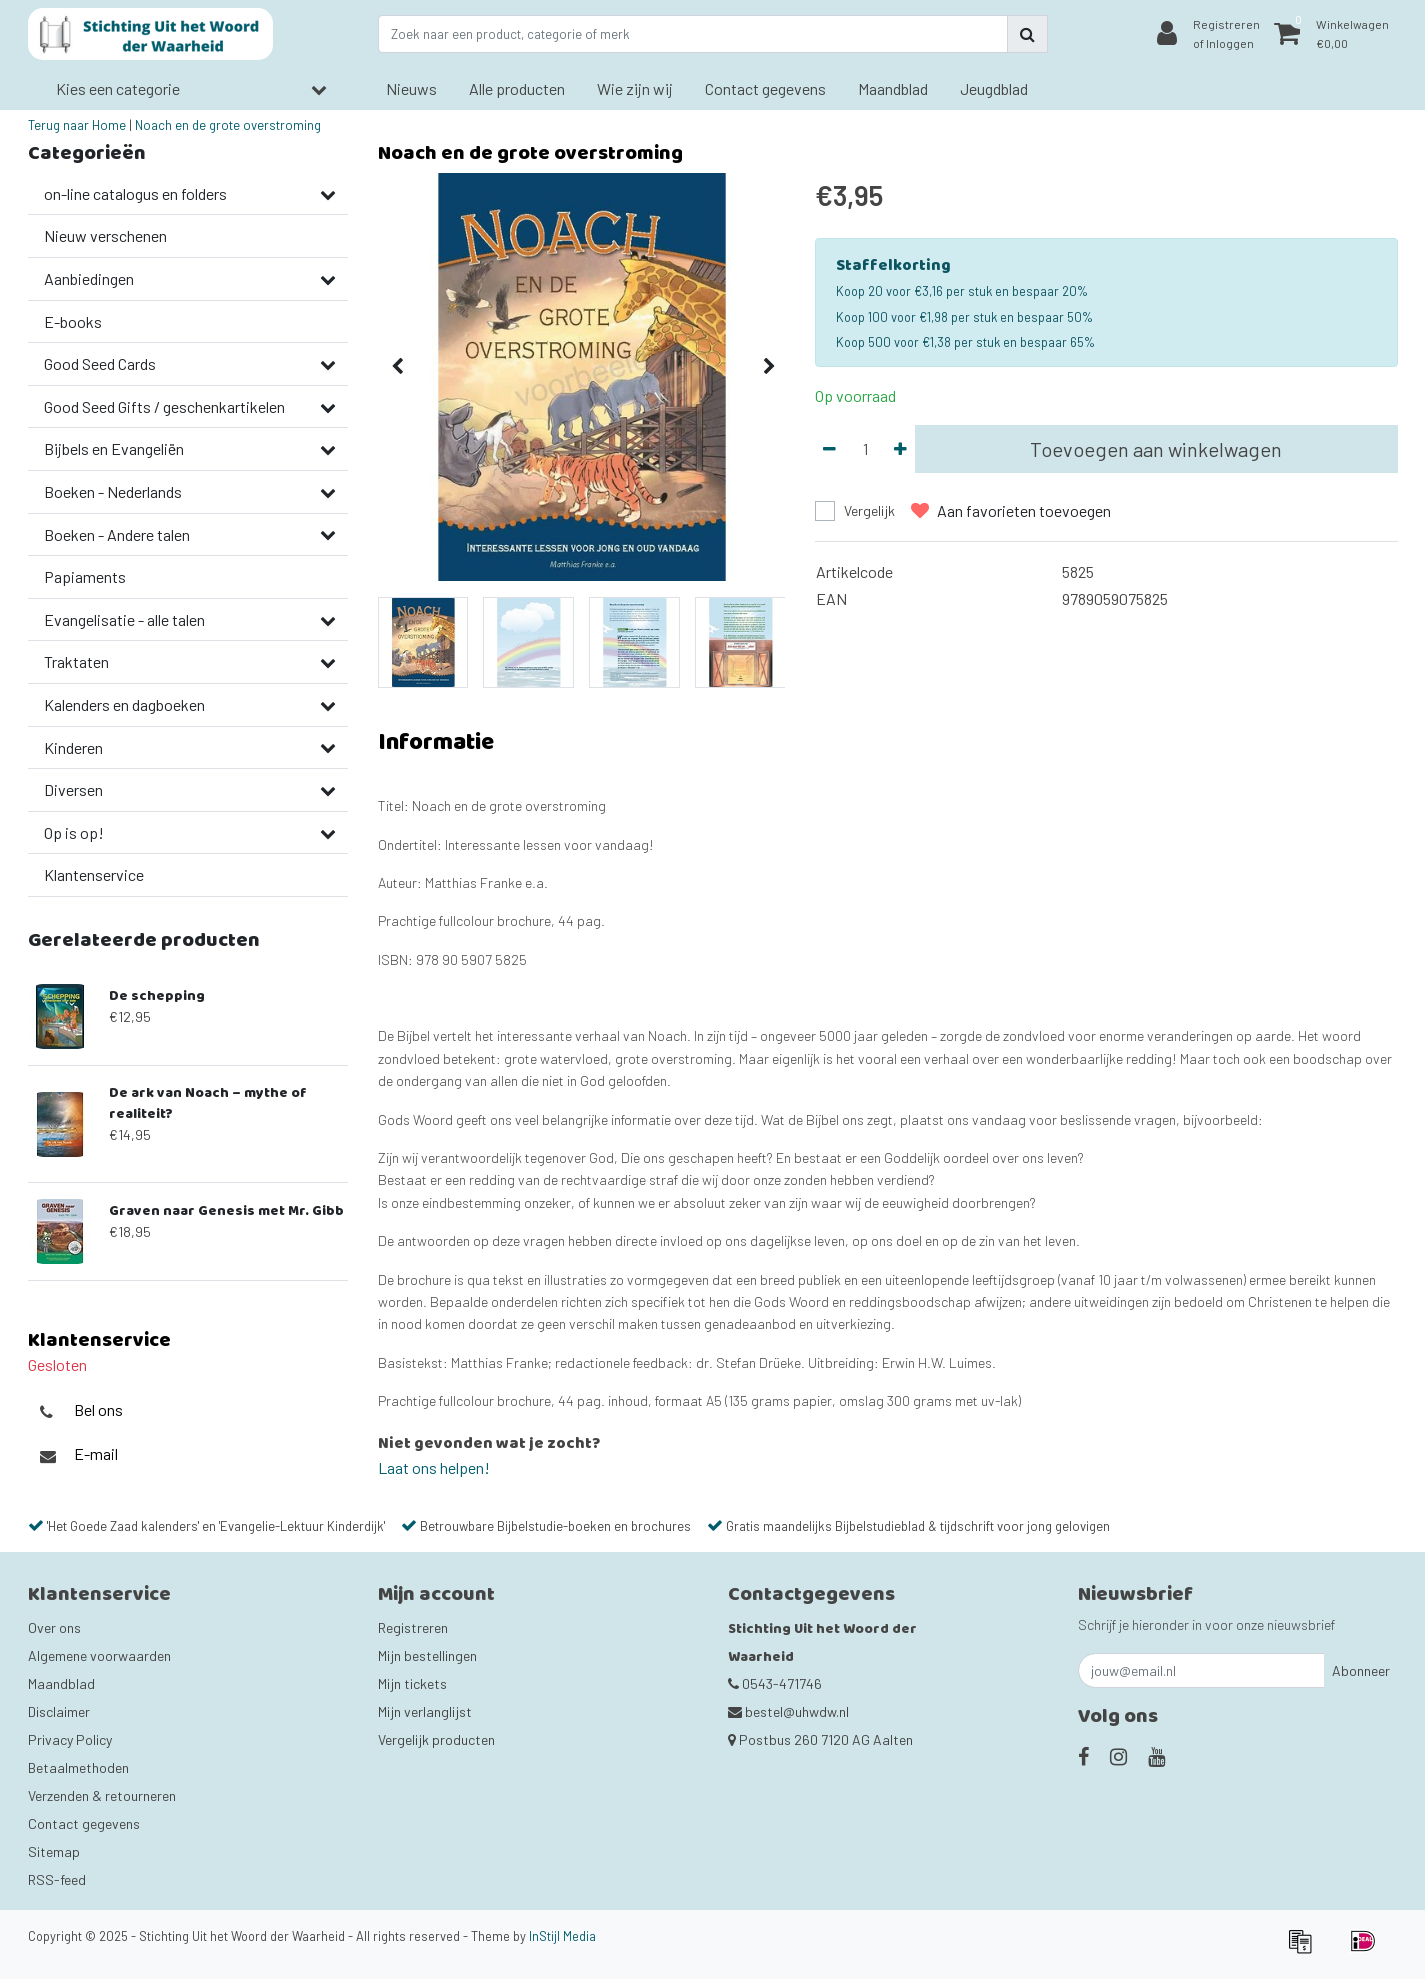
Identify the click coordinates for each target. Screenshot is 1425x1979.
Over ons (54, 1627)
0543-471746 (775, 1683)
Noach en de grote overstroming (228, 125)
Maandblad (61, 1683)
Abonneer (1361, 1670)
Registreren (413, 1627)
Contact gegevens (84, 1823)
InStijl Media (562, 1936)
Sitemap (54, 1851)
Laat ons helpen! (434, 1467)
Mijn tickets (412, 1683)
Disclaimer (59, 1711)
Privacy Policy (70, 1739)
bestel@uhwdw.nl (788, 1711)
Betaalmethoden (78, 1767)
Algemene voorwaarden (99, 1655)
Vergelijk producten (436, 1739)
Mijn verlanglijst (425, 1711)
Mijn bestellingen (427, 1655)
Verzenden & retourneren (102, 1795)
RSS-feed (57, 1879)
